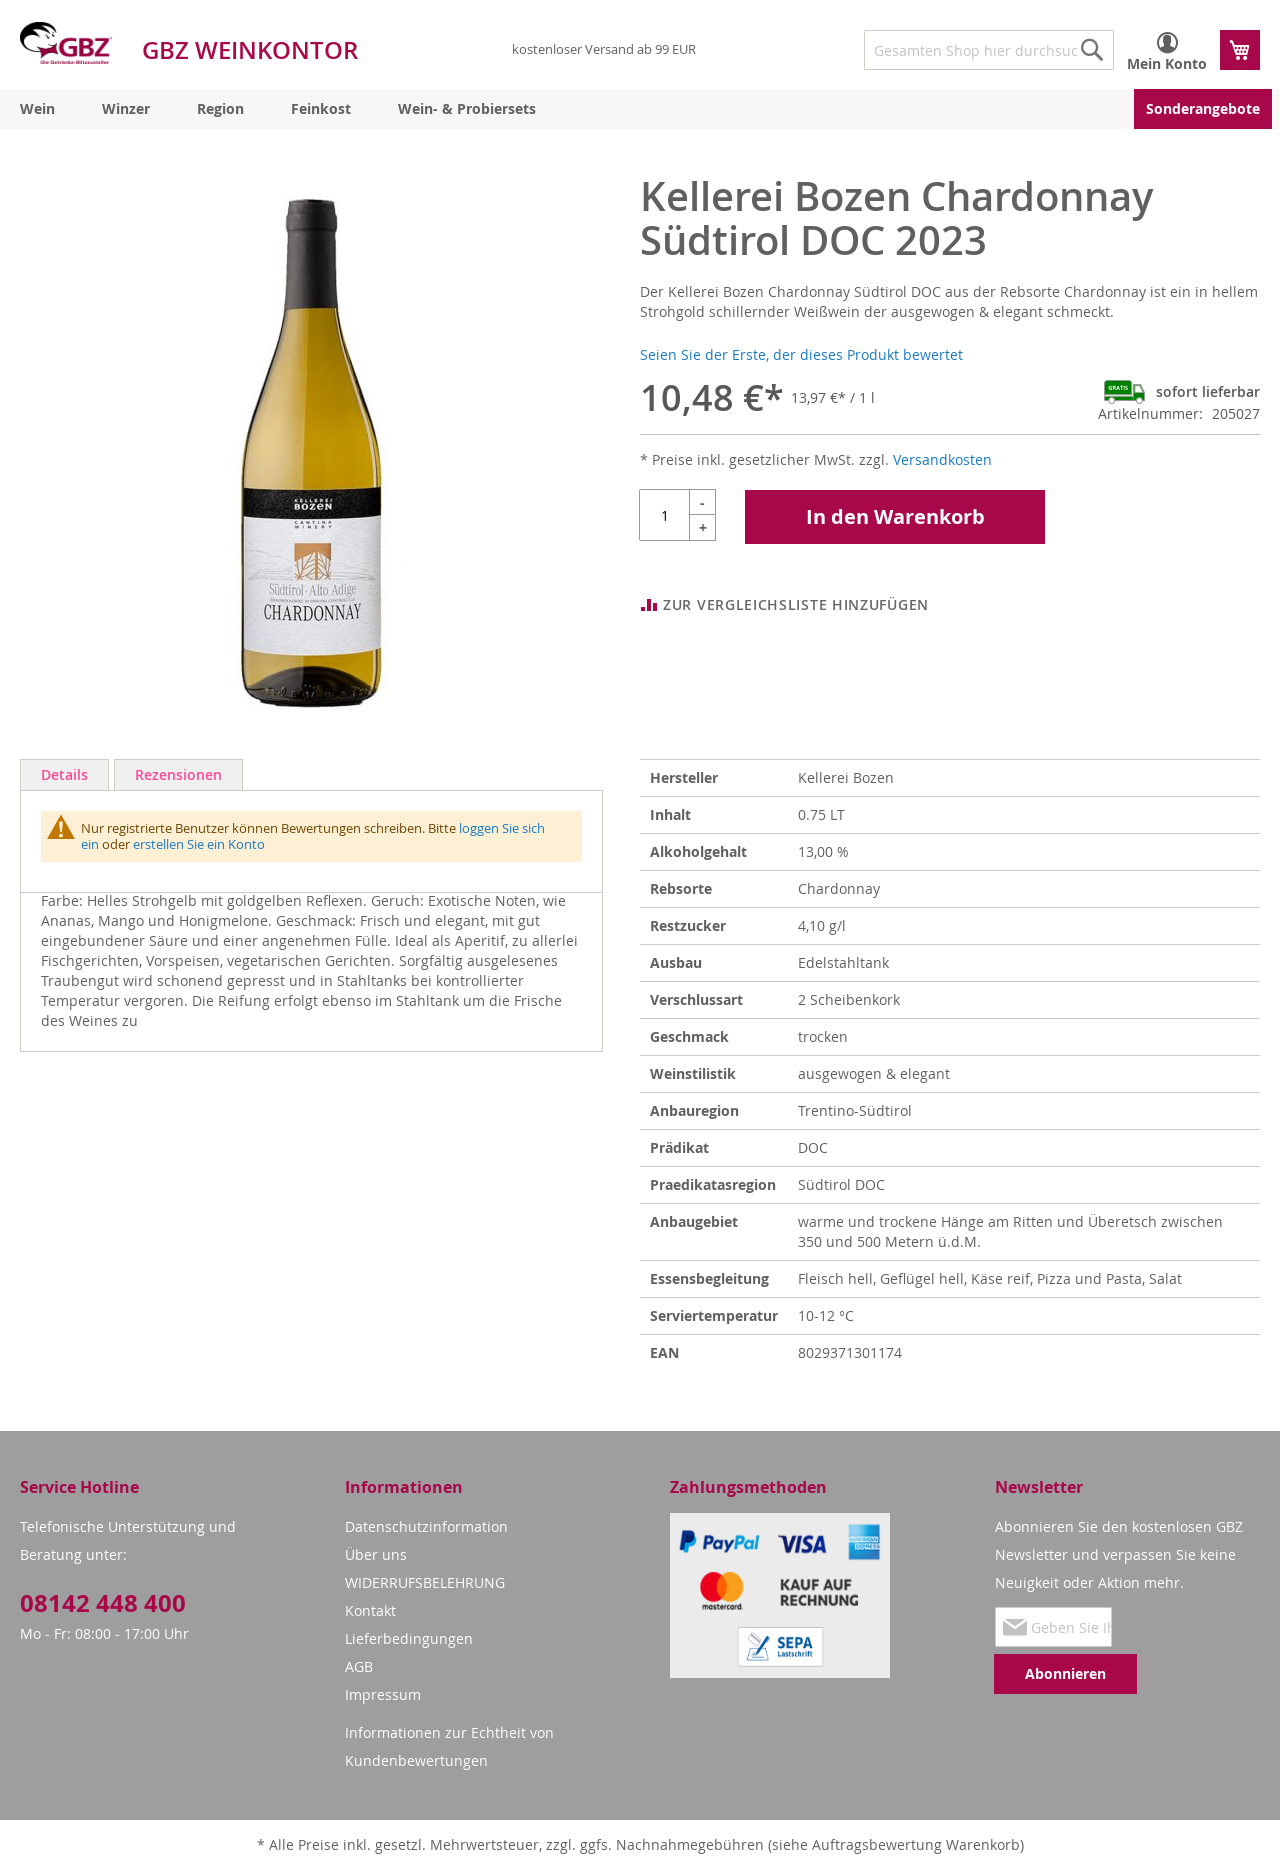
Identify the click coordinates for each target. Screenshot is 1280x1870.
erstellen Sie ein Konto (199, 844)
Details (64, 774)
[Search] (1092, 50)
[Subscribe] (1065, 1674)
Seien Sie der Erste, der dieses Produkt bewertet (801, 354)
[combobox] (989, 50)
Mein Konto (1167, 63)
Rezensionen (178, 774)
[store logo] (66, 43)
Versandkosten (942, 459)
